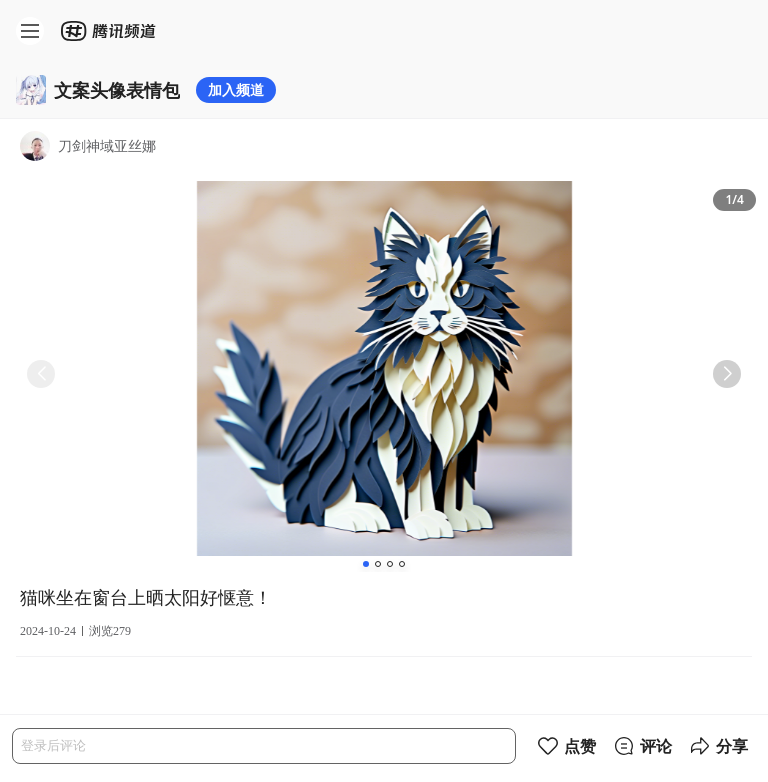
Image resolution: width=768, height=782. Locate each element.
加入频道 (236, 89)
